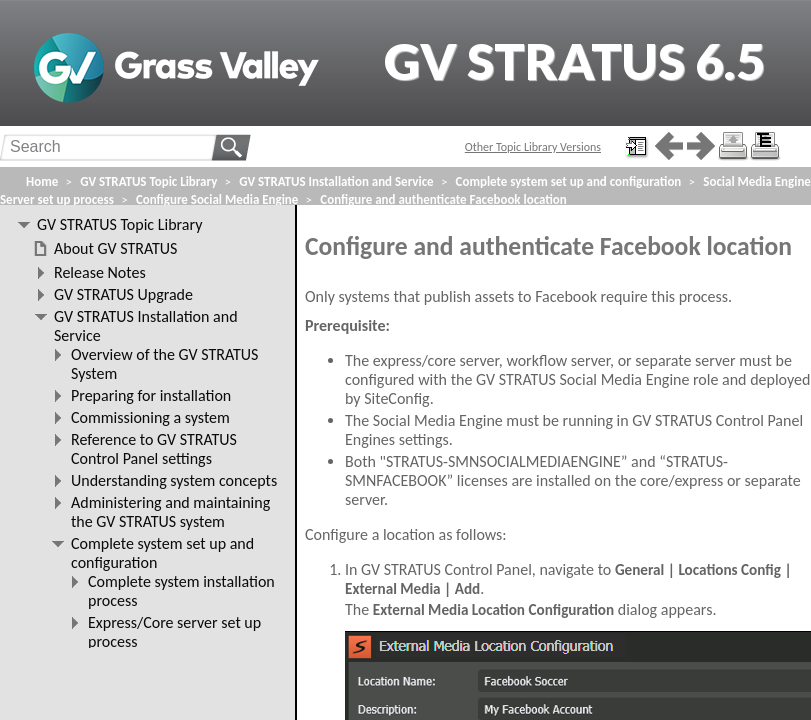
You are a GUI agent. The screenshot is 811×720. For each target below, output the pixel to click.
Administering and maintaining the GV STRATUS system (170, 512)
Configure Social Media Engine (217, 199)
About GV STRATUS (115, 248)
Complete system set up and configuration (569, 181)
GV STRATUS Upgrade (123, 294)
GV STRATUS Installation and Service (336, 181)
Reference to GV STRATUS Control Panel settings (154, 449)
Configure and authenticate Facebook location (443, 199)
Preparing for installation (151, 395)
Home (42, 181)
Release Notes (100, 272)
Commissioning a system (150, 417)
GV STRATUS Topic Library (148, 181)
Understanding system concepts (174, 480)
